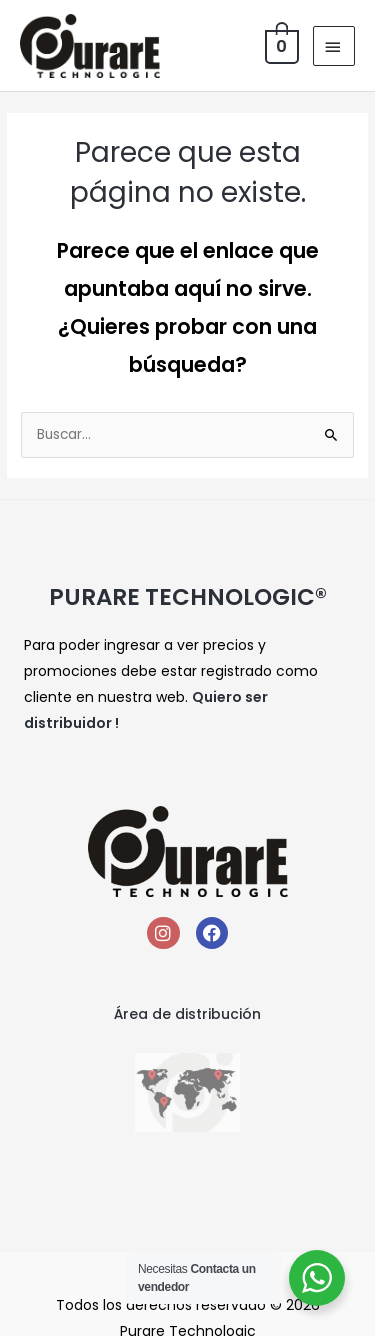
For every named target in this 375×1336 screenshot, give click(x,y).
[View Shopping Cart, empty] (280, 45)
